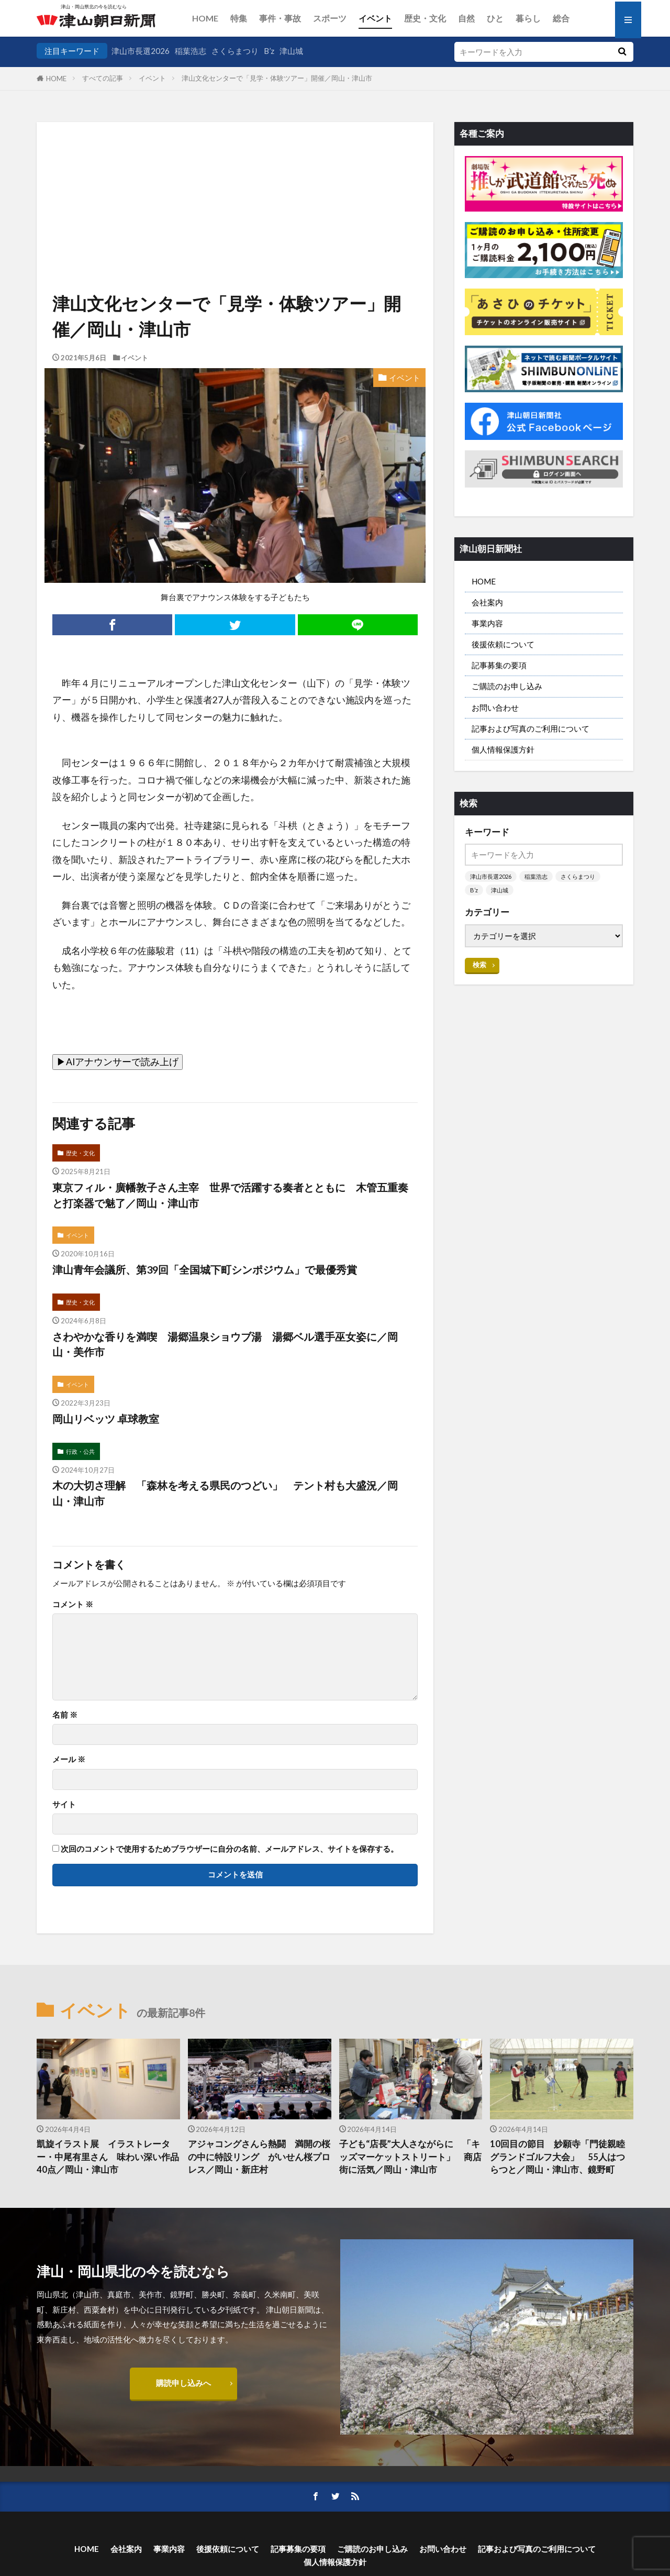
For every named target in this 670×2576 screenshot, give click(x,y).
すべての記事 (102, 78)
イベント (375, 18)
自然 (466, 18)
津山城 (291, 51)
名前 (64, 1715)
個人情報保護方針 (503, 749)
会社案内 (487, 602)
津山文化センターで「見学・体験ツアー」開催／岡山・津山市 (277, 78)
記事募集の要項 (499, 665)
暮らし (528, 18)
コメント (72, 1604)
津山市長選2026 (140, 51)
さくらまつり (235, 51)
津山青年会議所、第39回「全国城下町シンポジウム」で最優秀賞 (204, 1269)
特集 (238, 18)
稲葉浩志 (190, 51)
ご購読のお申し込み (507, 686)
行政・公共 (80, 1451)
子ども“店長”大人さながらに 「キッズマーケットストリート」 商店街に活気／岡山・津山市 (410, 2157)
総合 (561, 18)
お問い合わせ (495, 707)
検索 (479, 964)
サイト (64, 1804)
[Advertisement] (235, 175)
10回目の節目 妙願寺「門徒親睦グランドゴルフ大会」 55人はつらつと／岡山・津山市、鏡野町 (557, 2157)
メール (68, 1759)
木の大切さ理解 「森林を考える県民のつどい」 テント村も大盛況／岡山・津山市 (225, 1493)
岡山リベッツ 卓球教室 (105, 1418)
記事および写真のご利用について (530, 728)
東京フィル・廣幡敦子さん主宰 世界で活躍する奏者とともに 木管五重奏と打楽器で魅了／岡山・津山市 (230, 1195)
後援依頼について (503, 644)
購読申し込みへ (183, 2382)
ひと (495, 18)
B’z (269, 51)
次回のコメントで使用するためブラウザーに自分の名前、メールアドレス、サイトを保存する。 (229, 1849)
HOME (205, 18)
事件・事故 (280, 18)
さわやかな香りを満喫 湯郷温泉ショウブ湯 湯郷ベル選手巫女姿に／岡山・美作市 (225, 1344)
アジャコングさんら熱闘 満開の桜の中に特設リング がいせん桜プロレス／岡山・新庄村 (259, 2157)
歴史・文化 (425, 18)
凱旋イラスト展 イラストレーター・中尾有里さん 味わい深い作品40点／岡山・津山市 (108, 2157)
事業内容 (487, 623)
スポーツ (330, 18)
